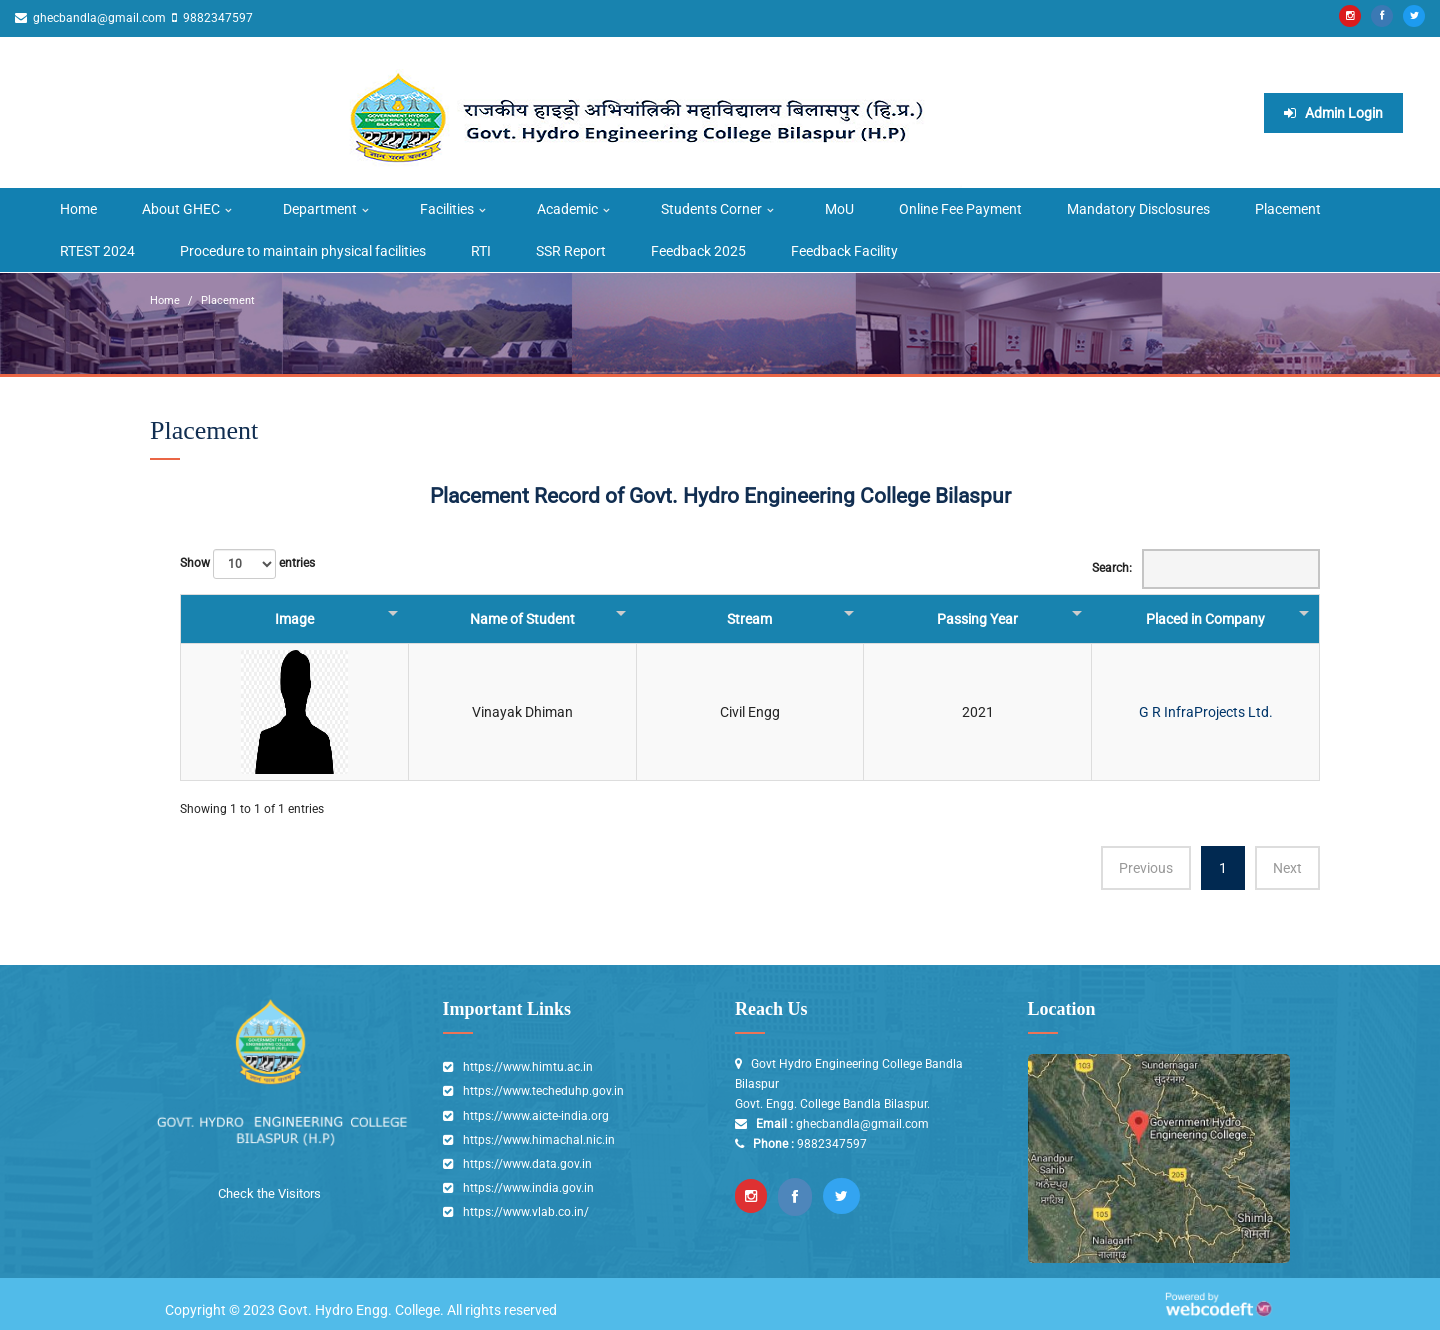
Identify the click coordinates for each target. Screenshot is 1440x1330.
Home (78, 208)
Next (1287, 866)
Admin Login (1333, 112)
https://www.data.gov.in (527, 1162)
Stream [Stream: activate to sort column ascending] (749, 617)
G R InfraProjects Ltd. (1206, 710)
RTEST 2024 (97, 250)
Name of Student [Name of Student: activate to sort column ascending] (522, 617)
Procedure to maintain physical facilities (303, 250)
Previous (1146, 866)
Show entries (247, 562)
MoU (839, 208)
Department (320, 208)
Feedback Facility (844, 250)
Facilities (447, 208)
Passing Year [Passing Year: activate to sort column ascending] (977, 617)
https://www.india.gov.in (528, 1186)
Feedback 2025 (698, 250)
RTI (481, 250)
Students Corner (711, 208)
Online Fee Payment (960, 208)
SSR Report (571, 250)
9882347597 (216, 18)
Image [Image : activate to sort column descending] (294, 617)
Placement (1288, 208)
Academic (567, 208)
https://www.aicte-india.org (536, 1114)
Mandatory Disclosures (1138, 208)
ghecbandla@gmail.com (98, 18)
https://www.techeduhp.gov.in (543, 1090)
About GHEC (181, 208)
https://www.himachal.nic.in (539, 1138)
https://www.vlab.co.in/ (526, 1210)
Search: (1206, 567)
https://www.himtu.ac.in (528, 1066)
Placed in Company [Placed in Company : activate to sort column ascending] (1205, 617)
